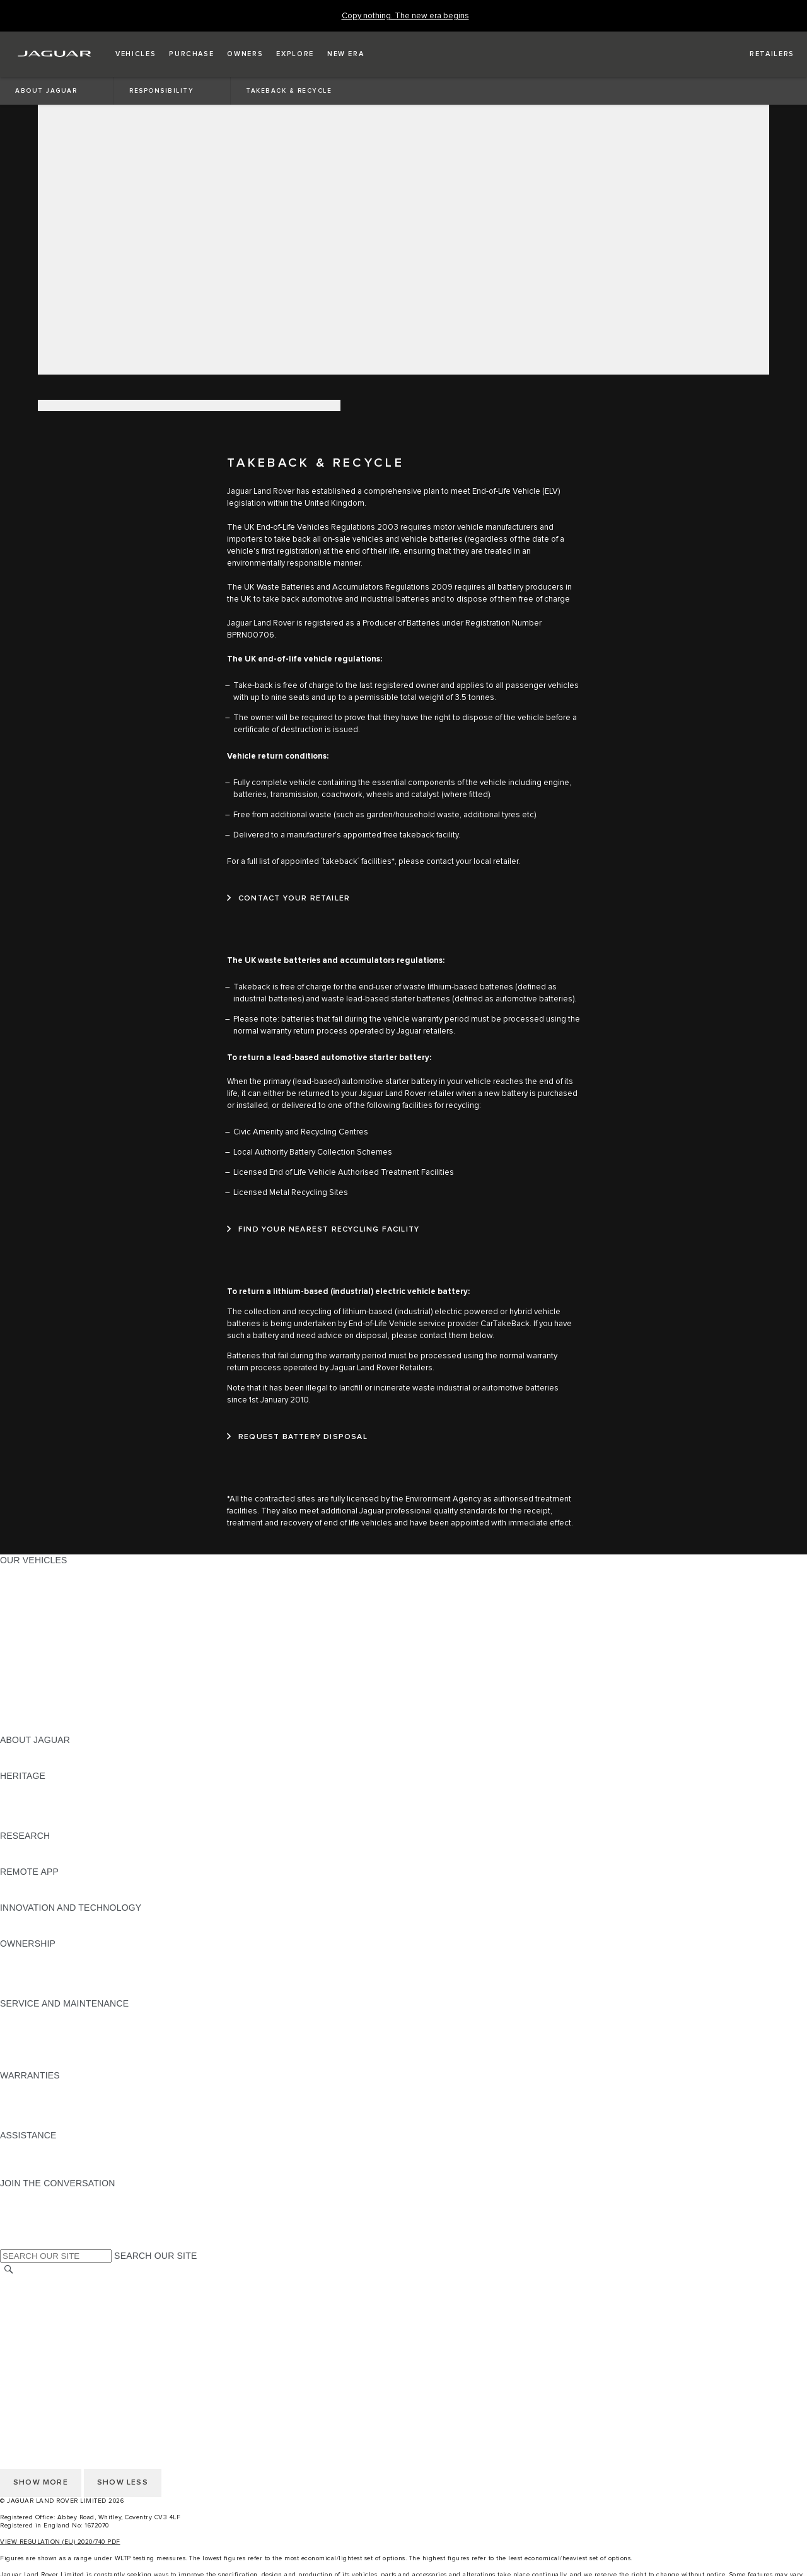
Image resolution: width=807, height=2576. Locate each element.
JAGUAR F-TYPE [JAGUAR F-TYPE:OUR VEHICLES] (35, 1608)
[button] (135, 54)
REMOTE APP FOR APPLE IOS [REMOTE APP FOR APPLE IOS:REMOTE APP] (64, 1884)
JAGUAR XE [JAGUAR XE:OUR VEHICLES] (25, 1620)
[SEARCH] (9, 2270)
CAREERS (22, 2295)
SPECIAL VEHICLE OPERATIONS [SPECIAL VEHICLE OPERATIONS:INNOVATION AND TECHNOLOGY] (70, 1931)
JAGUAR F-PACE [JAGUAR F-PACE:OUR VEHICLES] (36, 1572)
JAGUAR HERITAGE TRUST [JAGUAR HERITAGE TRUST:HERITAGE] (58, 1824)
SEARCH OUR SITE (155, 2256)
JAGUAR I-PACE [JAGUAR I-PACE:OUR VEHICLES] (34, 1596)
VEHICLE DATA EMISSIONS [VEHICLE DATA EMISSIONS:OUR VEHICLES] (58, 1704)
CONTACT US (29, 2355)
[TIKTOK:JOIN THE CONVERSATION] (21, 2207)
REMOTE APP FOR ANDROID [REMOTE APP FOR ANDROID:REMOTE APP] (62, 1896)
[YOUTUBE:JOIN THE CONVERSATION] (26, 2219)
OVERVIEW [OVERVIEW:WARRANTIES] (24, 2087)
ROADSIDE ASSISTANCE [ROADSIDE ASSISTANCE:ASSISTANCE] (53, 2147)
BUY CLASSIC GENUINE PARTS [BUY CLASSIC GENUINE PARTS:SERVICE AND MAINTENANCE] (67, 2063)
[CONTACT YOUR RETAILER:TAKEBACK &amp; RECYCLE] (288, 898)
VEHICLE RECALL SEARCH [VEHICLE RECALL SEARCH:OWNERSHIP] (58, 1979)
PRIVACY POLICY (37, 2319)
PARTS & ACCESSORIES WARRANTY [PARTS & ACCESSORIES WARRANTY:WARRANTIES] (79, 2111)
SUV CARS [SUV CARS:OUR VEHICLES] (23, 1656)
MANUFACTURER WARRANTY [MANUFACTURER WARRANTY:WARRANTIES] (64, 2099)
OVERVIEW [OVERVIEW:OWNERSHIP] (24, 1955)
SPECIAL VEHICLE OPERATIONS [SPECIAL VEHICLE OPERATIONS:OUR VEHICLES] (70, 1692)
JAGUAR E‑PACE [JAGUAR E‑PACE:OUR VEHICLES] (36, 1584)
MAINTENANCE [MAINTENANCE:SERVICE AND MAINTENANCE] (33, 2015)
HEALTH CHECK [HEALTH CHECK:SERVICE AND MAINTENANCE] (34, 2039)
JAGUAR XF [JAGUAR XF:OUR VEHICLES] (25, 1632)
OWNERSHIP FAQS (41, 1716)
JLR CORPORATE (37, 2343)
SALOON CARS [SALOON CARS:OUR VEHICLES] (32, 1644)
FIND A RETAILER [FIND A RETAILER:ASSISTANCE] (37, 2171)
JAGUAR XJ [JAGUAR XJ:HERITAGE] (25, 1812)
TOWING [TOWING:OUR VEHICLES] (18, 1668)
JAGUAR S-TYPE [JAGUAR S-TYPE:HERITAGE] (36, 1800)
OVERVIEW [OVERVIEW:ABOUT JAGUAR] (24, 1752)
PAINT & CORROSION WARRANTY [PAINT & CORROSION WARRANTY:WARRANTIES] (73, 2123)
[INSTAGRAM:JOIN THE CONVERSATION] (31, 2195)
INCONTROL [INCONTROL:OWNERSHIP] (26, 1967)
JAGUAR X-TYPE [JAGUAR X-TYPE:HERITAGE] (36, 1788)
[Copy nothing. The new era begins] (405, 16)
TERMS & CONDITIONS (50, 2307)
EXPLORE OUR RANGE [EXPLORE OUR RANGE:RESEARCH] (50, 1848)
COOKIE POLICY (35, 2331)
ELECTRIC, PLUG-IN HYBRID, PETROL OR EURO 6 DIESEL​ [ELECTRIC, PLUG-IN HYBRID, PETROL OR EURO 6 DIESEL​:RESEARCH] (125, 1860)
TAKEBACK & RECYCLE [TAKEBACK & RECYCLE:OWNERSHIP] (51, 1991)
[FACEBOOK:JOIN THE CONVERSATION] (30, 2231)
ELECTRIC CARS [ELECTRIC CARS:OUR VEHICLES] (36, 1680)
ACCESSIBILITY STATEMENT (61, 2367)
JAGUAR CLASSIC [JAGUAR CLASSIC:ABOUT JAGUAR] (39, 1764)
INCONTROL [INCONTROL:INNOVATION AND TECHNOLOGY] (26, 1920)
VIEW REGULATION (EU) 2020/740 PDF (60, 2542)
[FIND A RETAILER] (760, 54)
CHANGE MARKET (39, 2283)
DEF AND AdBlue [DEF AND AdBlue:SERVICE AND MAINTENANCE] (35, 2051)
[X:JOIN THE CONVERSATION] (9, 2243)
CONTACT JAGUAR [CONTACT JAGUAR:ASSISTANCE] (41, 2159)
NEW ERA (21, 1728)
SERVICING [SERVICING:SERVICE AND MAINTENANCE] (25, 2027)
